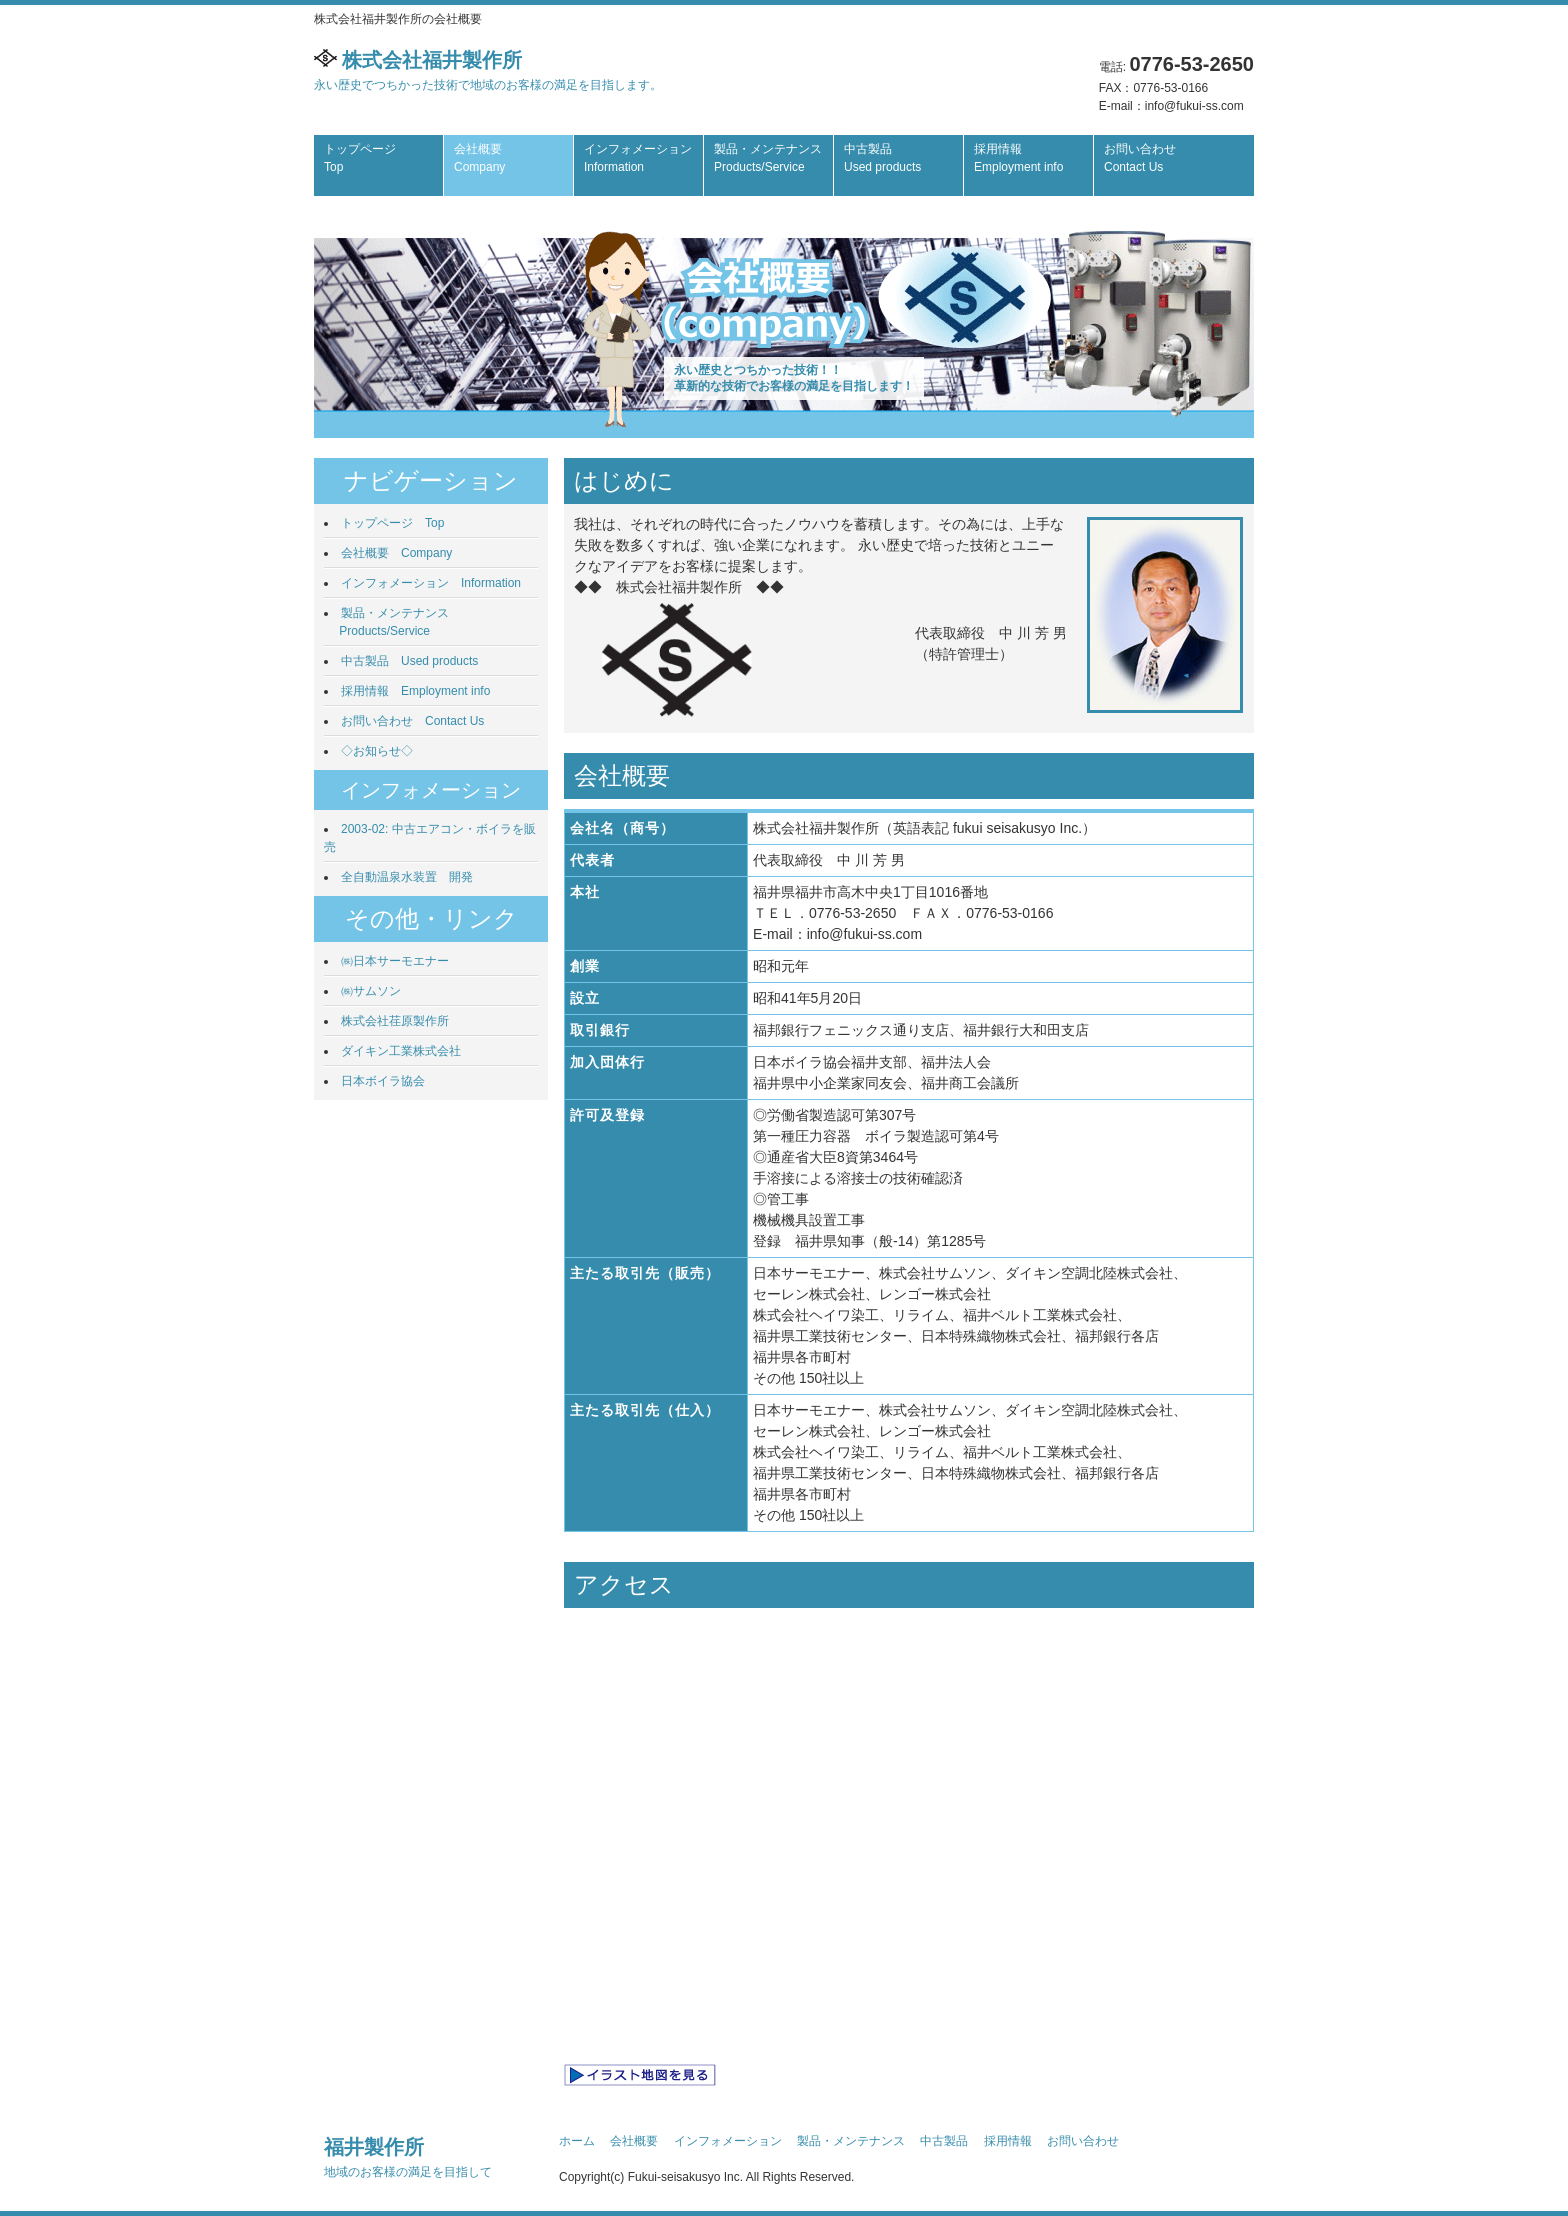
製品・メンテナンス (768, 158)
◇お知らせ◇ (377, 751)
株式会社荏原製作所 (395, 1021)
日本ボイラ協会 (383, 1081)
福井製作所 (408, 2157)
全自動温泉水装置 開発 (407, 877)
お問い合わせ (1140, 158)
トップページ (360, 158)
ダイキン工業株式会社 (401, 1051)
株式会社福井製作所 (488, 70)
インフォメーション (638, 158)
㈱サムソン (371, 991)
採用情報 (1018, 158)
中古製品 (882, 158)
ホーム (577, 2141)
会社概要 (479, 158)
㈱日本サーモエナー (395, 961)
